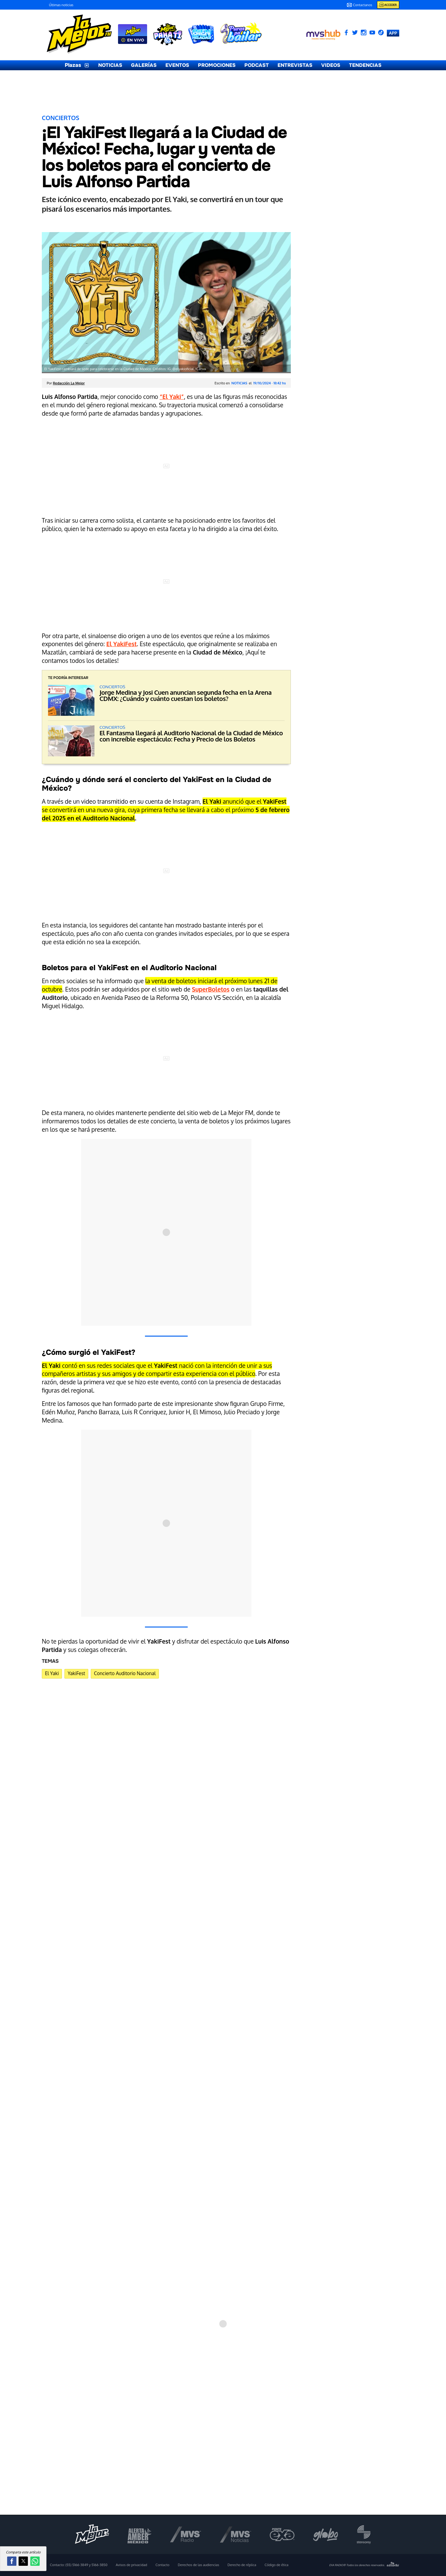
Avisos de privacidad (131, 2565)
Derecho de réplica (242, 2565)
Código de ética (276, 2565)
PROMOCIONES (217, 65)
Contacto (162, 2565)
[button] (11, 2561)
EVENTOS (177, 65)
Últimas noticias (61, 5)
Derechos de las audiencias (198, 2565)
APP (393, 33)
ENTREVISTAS (295, 65)
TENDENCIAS (365, 65)
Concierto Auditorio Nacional (124, 1673)
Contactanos (359, 4)
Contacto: (78, 2565)
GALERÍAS (144, 65)
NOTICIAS (110, 65)
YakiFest (76, 1673)
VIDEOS (330, 65)
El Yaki (52, 1673)
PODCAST (256, 65)
